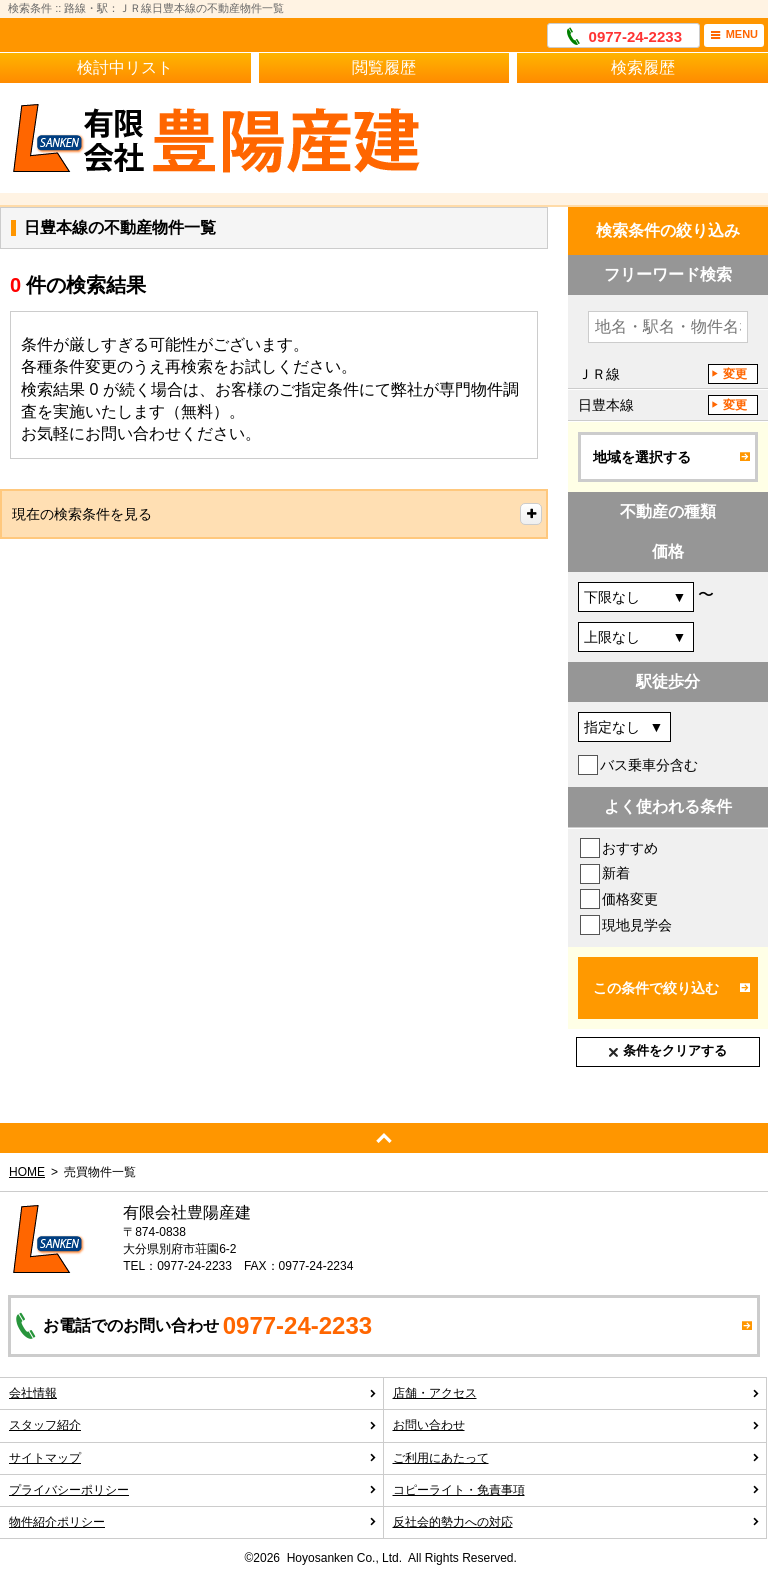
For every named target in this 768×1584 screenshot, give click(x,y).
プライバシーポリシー (193, 1490)
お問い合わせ (577, 1425)
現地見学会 (637, 925)
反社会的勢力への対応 (577, 1522)
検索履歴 (643, 67)
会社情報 (193, 1393)
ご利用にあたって (577, 1458)
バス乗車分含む (649, 765)
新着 (616, 873)
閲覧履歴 (384, 67)
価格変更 (630, 899)
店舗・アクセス (577, 1393)
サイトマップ (193, 1458)
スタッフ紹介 (193, 1425)
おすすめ (630, 848)
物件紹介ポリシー (193, 1522)
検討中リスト (125, 67)
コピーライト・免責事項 (577, 1490)
